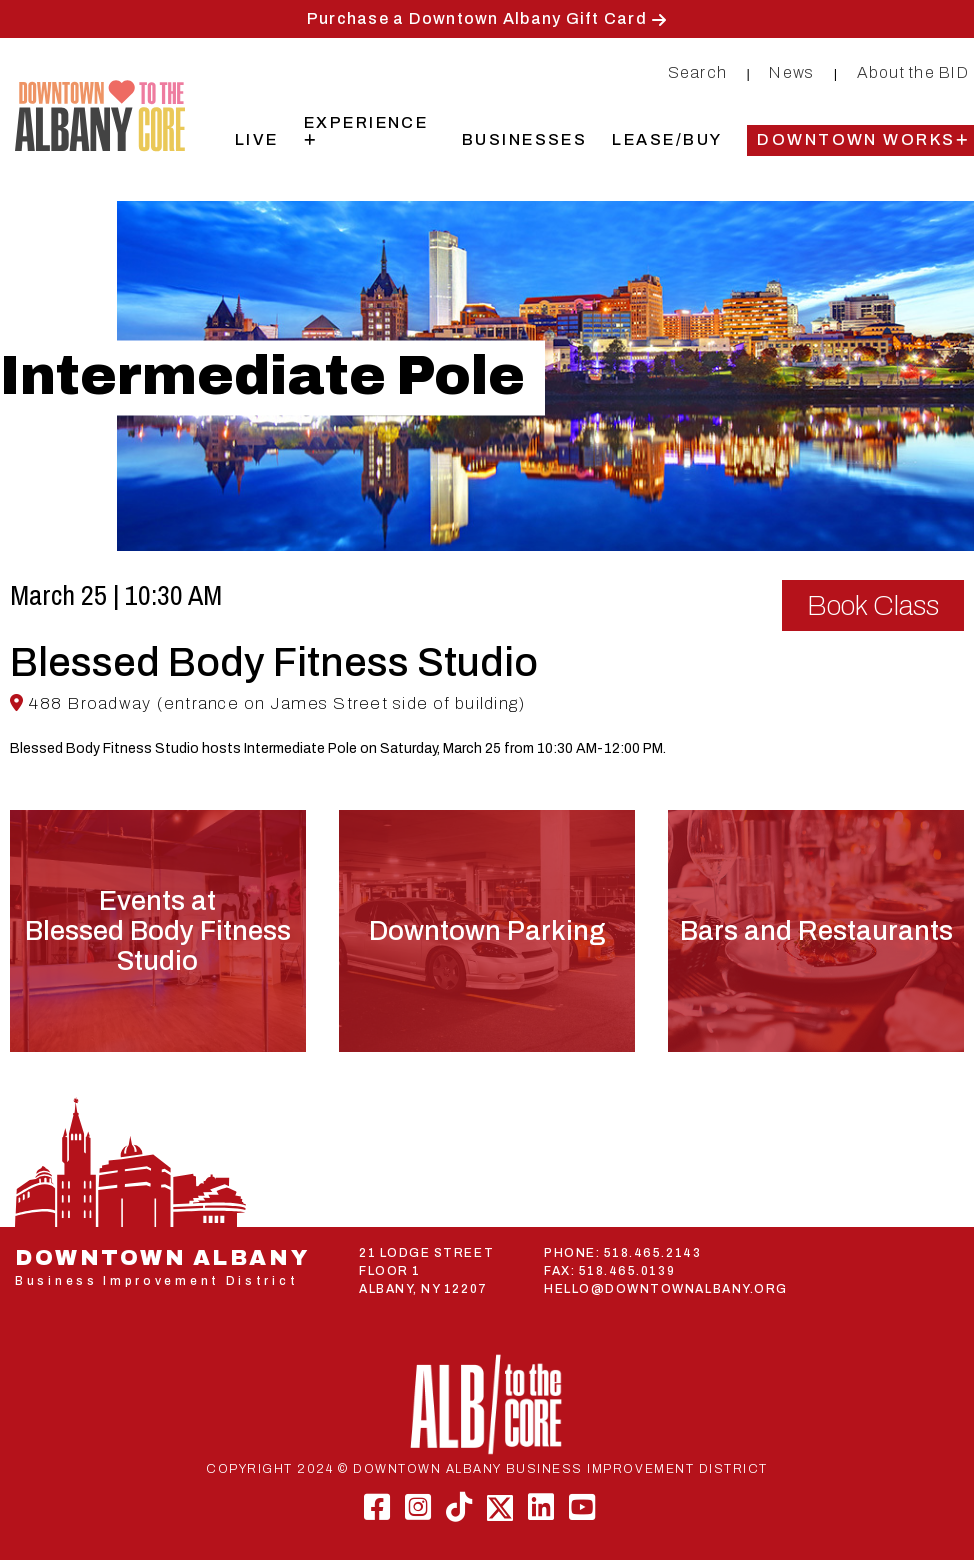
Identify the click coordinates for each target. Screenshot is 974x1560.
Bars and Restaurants (816, 931)
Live (257, 139)
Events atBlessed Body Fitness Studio (158, 931)
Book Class (873, 605)
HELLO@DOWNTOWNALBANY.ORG (666, 1289)
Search (698, 72)
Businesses (525, 139)
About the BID (913, 72)
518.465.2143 (652, 1253)
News (791, 72)
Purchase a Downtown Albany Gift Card (477, 18)
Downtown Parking (487, 931)
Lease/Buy (667, 139)
